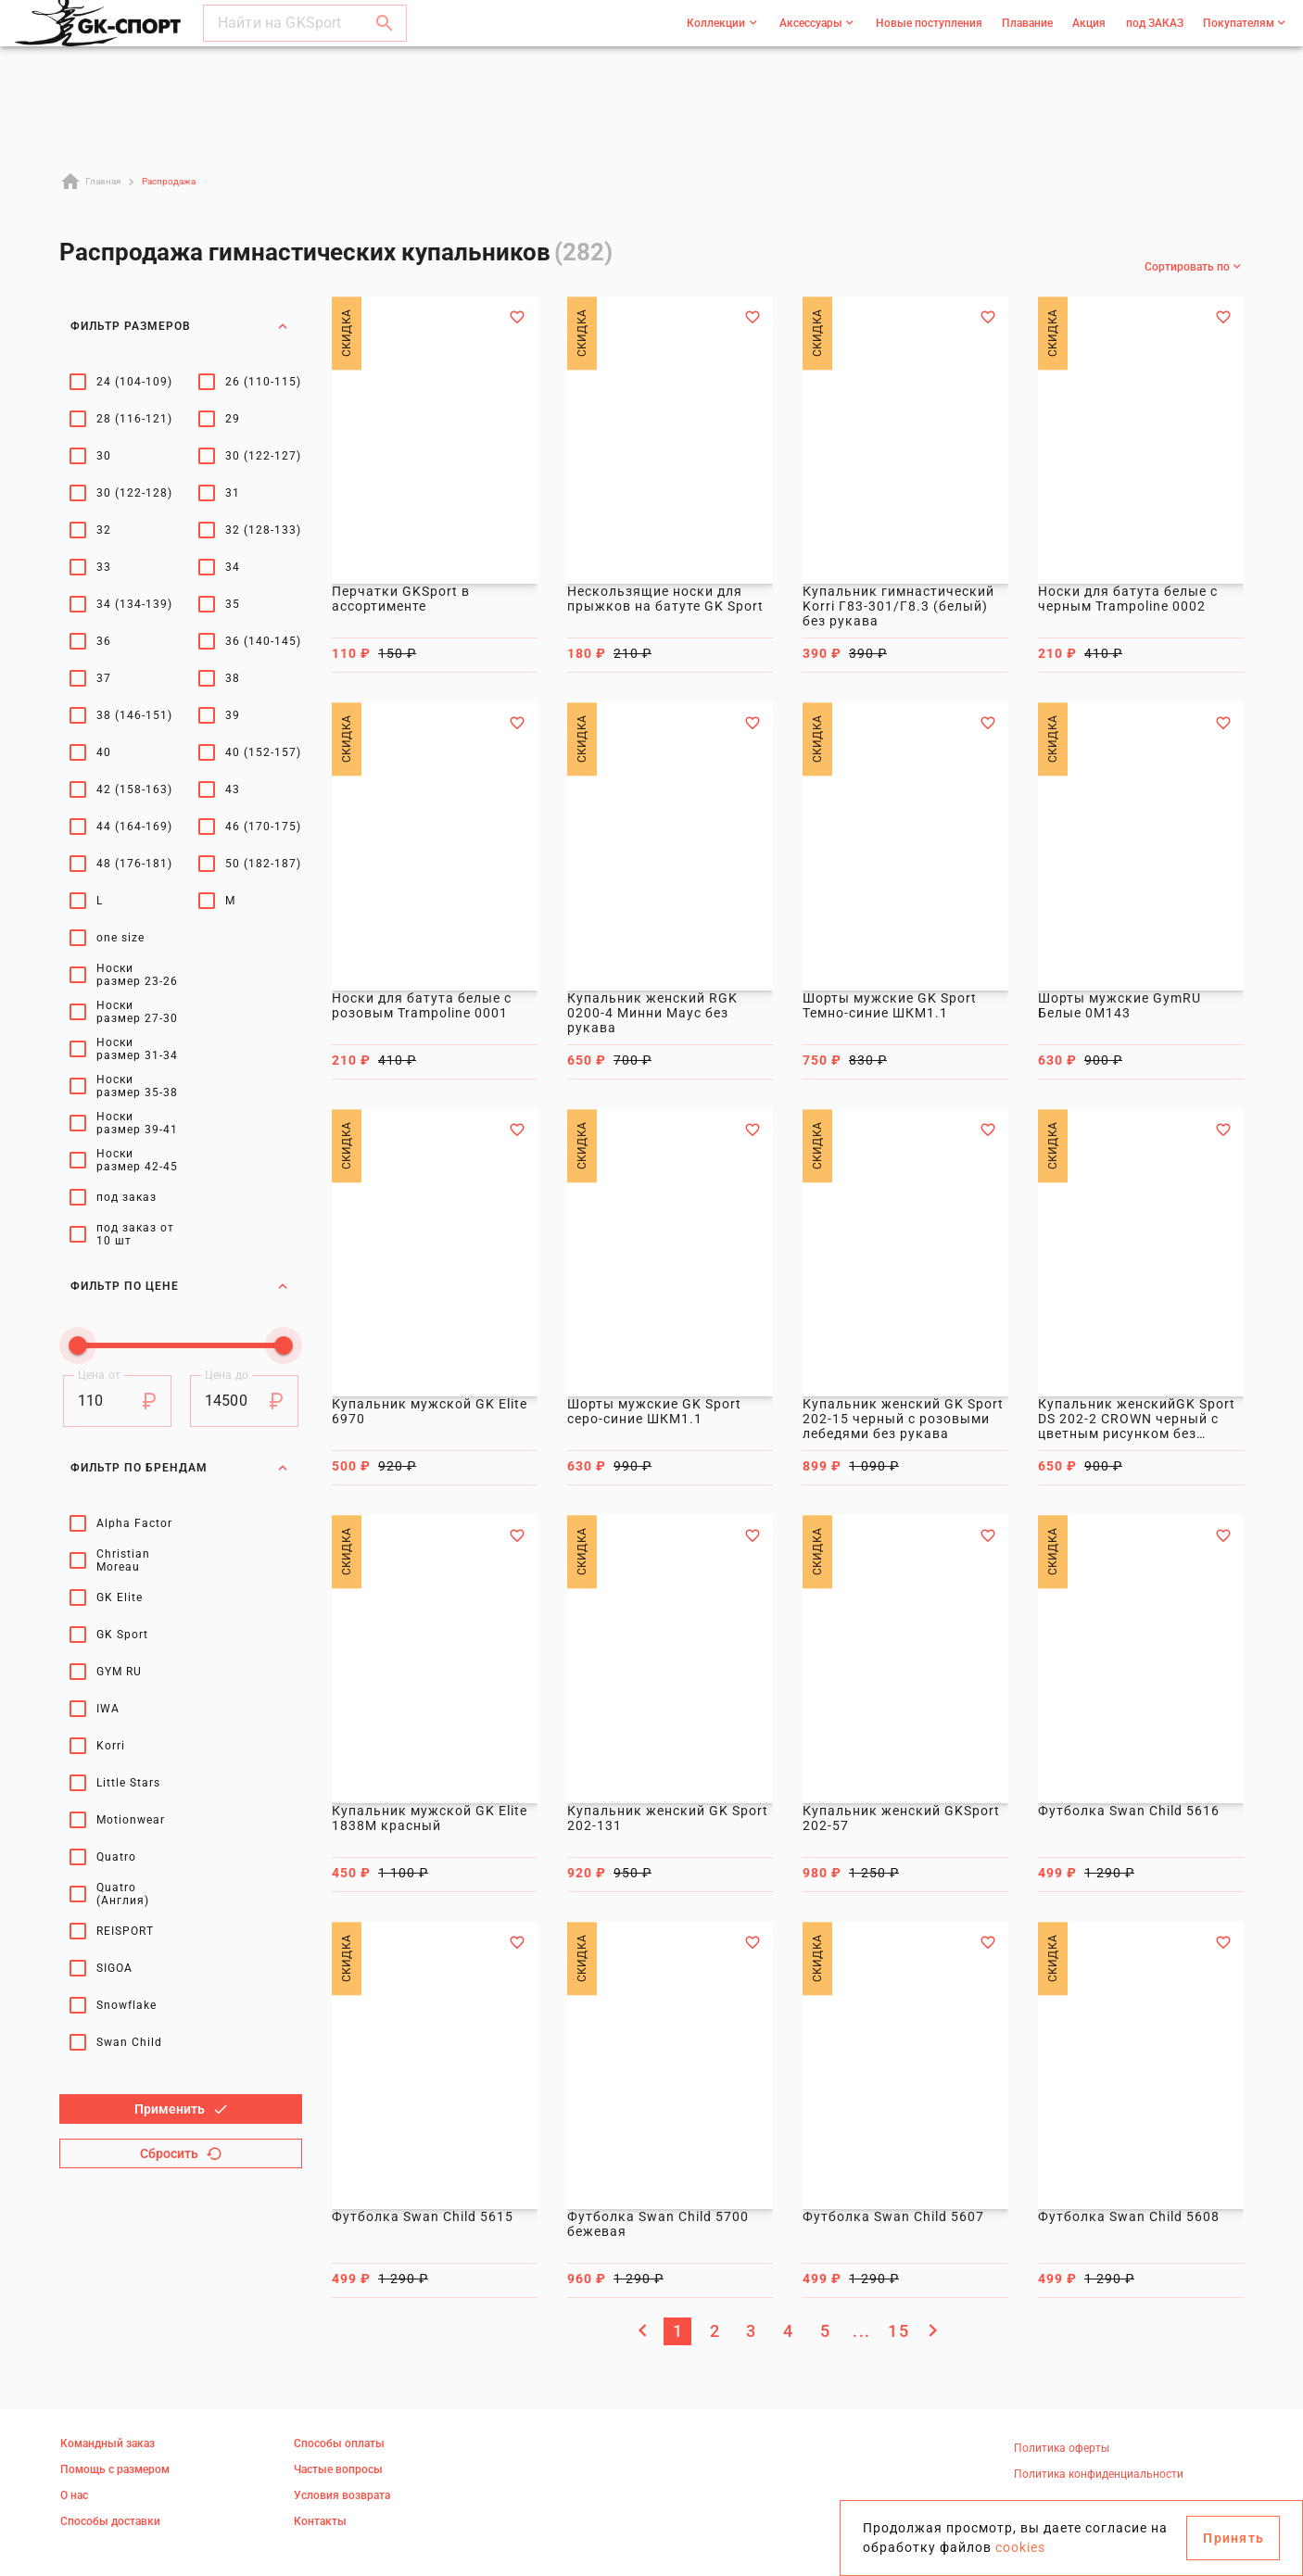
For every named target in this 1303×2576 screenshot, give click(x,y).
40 (103, 752)
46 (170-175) (263, 826)
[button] (384, 41)
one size (120, 937)
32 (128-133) (263, 530)
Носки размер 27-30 (137, 1012)
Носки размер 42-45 (137, 1160)
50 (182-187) (263, 863)
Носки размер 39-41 (137, 1123)
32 (103, 530)
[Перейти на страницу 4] (788, 2331)
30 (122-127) (263, 455)
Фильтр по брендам (180, 1309)
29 (232, 418)
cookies (1020, 2547)
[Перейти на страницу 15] (898, 2331)
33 (103, 567)
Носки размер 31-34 (137, 1049)
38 (232, 678)
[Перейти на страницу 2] (714, 2331)
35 (232, 604)
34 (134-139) (134, 604)
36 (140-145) (263, 641)
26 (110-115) (263, 381)
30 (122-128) (134, 492)
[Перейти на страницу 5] (825, 2331)
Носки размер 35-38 (137, 1086)
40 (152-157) (263, 752)
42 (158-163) (134, 789)
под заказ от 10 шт (135, 1234)
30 (103, 455)
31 (232, 492)
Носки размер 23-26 (137, 975)
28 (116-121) (134, 418)
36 (103, 641)
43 (232, 789)
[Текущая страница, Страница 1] (677, 2331)
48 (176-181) (134, 863)
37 (103, 678)
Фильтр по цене (180, 1274)
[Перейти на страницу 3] (751, 2331)
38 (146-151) (134, 715)
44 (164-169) (134, 826)
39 (232, 715)
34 (232, 567)
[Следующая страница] (932, 2329)
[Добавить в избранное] (517, 317)
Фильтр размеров (180, 326)
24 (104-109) (134, 381)
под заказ (126, 1197)
